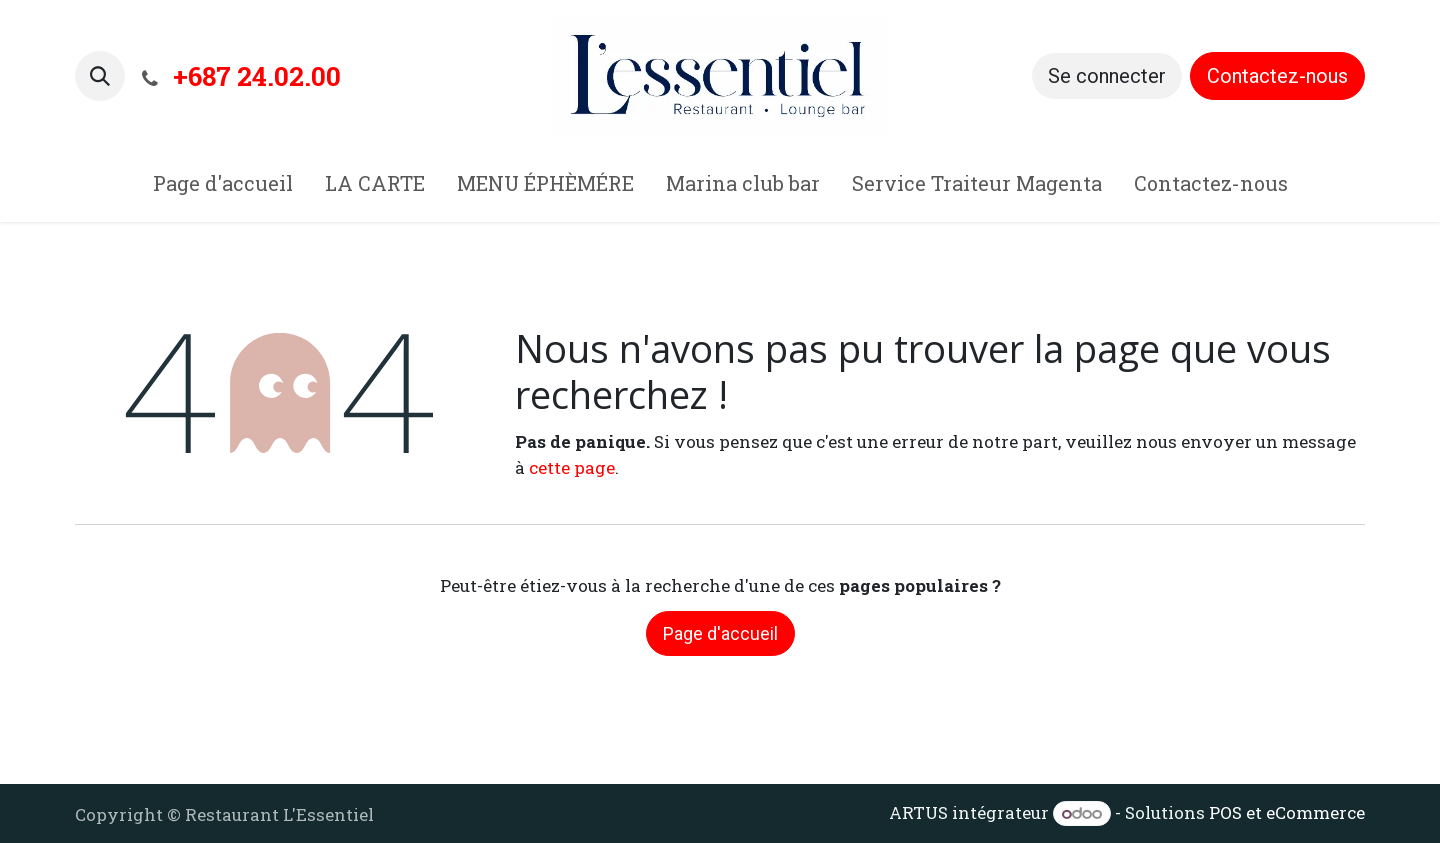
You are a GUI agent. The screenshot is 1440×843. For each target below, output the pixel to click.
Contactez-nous (1277, 76)
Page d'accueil (720, 633)
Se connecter (1107, 76)
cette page (572, 467)
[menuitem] (223, 187)
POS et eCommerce (1287, 812)
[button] (100, 76)
